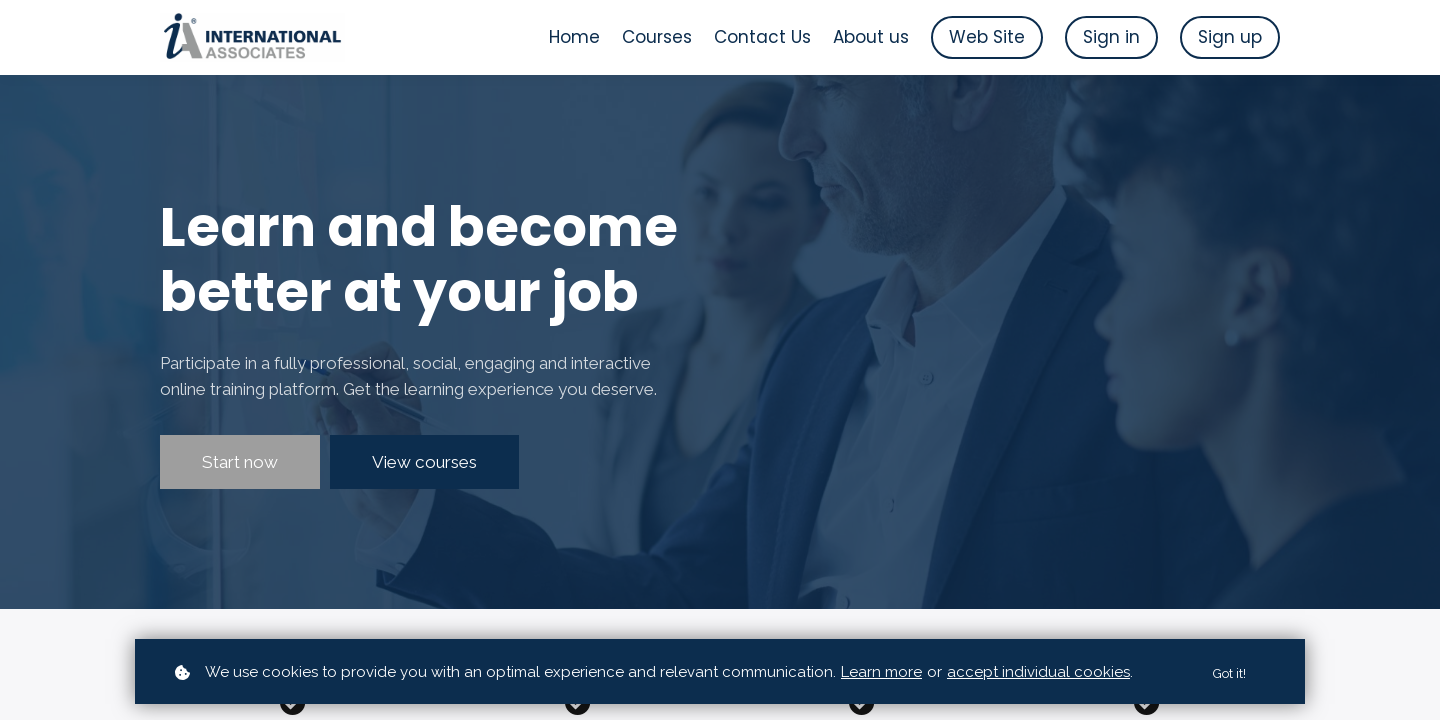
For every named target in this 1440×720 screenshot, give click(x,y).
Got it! (1227, 673)
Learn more (881, 672)
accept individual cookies (1038, 672)
